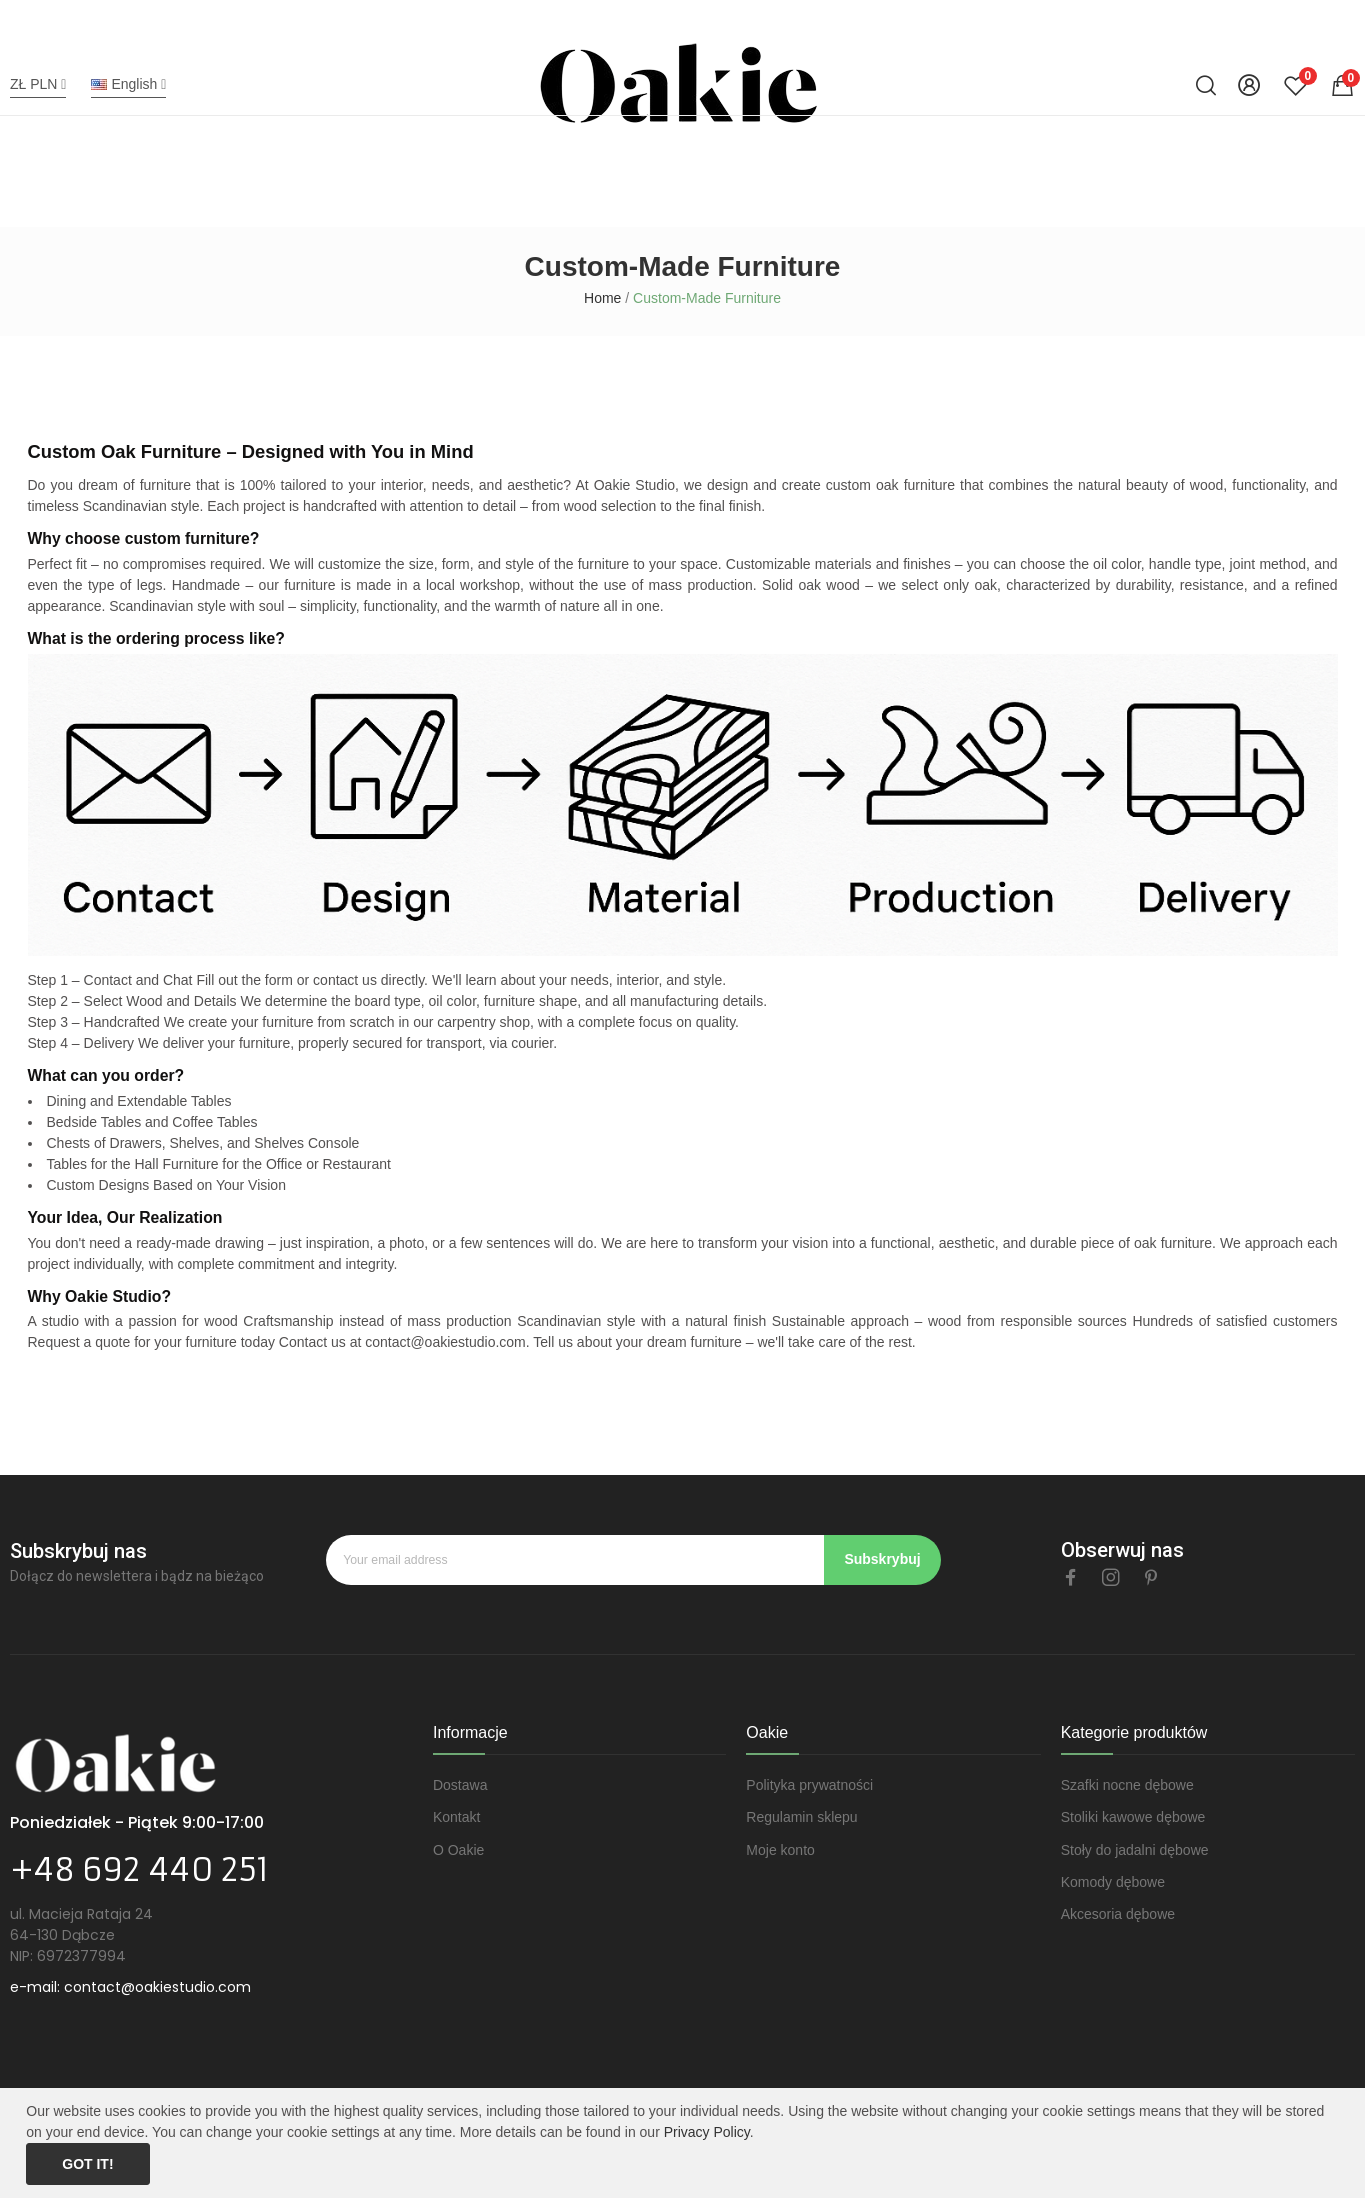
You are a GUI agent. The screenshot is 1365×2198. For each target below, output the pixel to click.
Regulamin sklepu (801, 1817)
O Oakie (458, 1850)
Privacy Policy (707, 2132)
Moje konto (780, 1850)
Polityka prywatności (809, 1785)
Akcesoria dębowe (1118, 1914)
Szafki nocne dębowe (1127, 1785)
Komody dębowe (1113, 1882)
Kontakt (456, 1817)
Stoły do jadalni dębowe (1135, 1850)
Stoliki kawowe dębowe (1133, 1817)
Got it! (87, 2164)
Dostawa (460, 1785)
